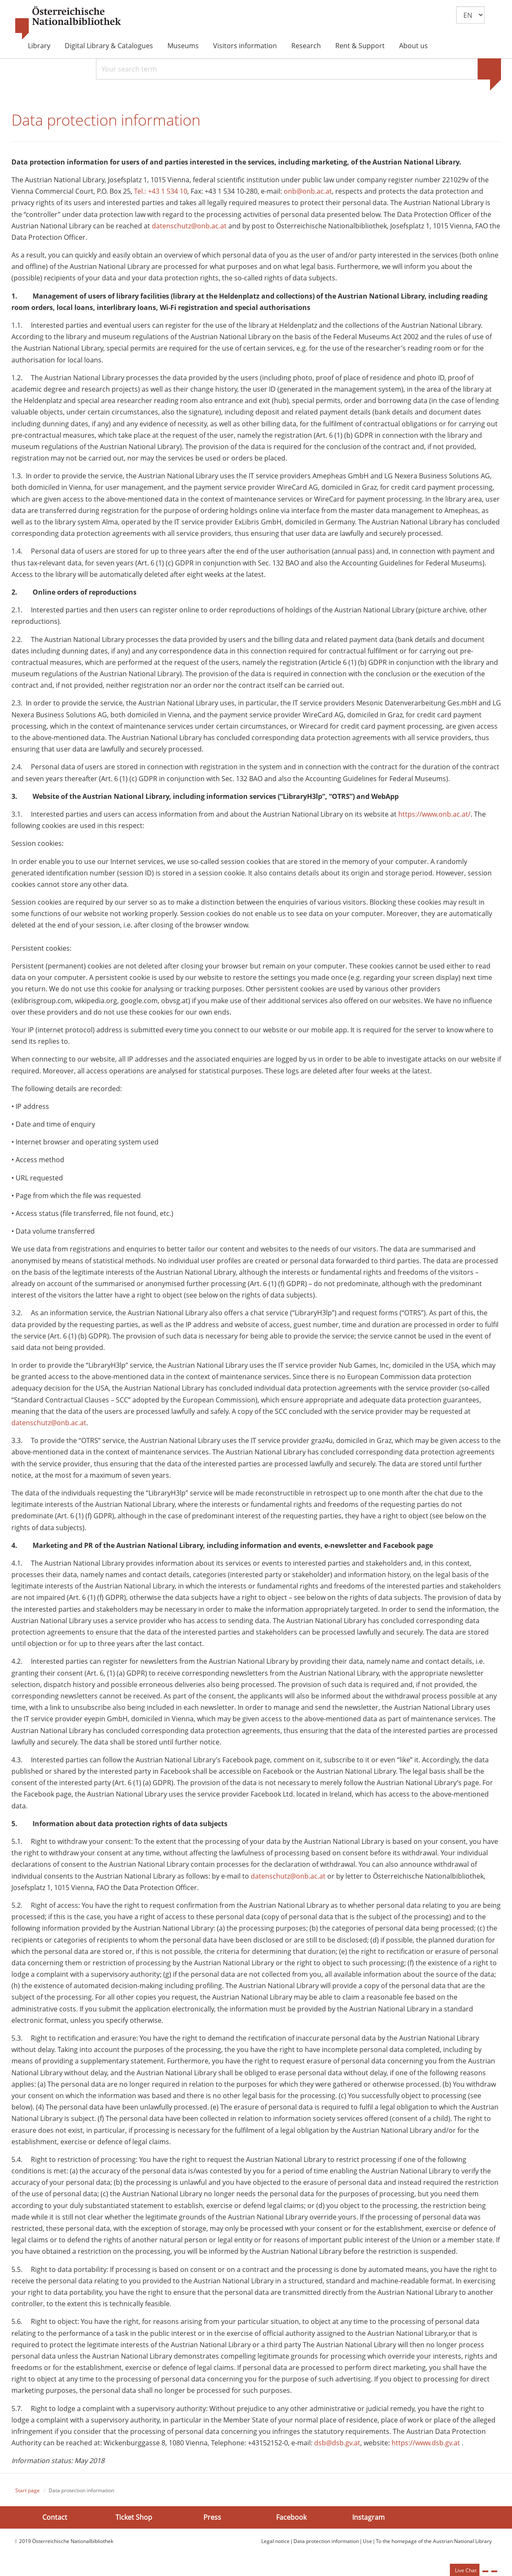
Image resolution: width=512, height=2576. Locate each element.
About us (413, 45)
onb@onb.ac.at (308, 196)
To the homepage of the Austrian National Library (434, 2546)
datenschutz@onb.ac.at (189, 231)
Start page (27, 2495)
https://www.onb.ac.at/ (434, 819)
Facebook (291, 2522)
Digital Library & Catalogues (109, 45)
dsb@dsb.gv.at (337, 2448)
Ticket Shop (133, 2522)
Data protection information (326, 2546)
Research (306, 45)
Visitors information (245, 45)
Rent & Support (360, 45)
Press (212, 2522)
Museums (183, 45)
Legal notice (275, 2546)
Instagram (368, 2522)
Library (39, 45)
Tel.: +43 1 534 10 (160, 196)
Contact (54, 2522)
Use (367, 2546)
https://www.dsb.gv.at (426, 2448)
